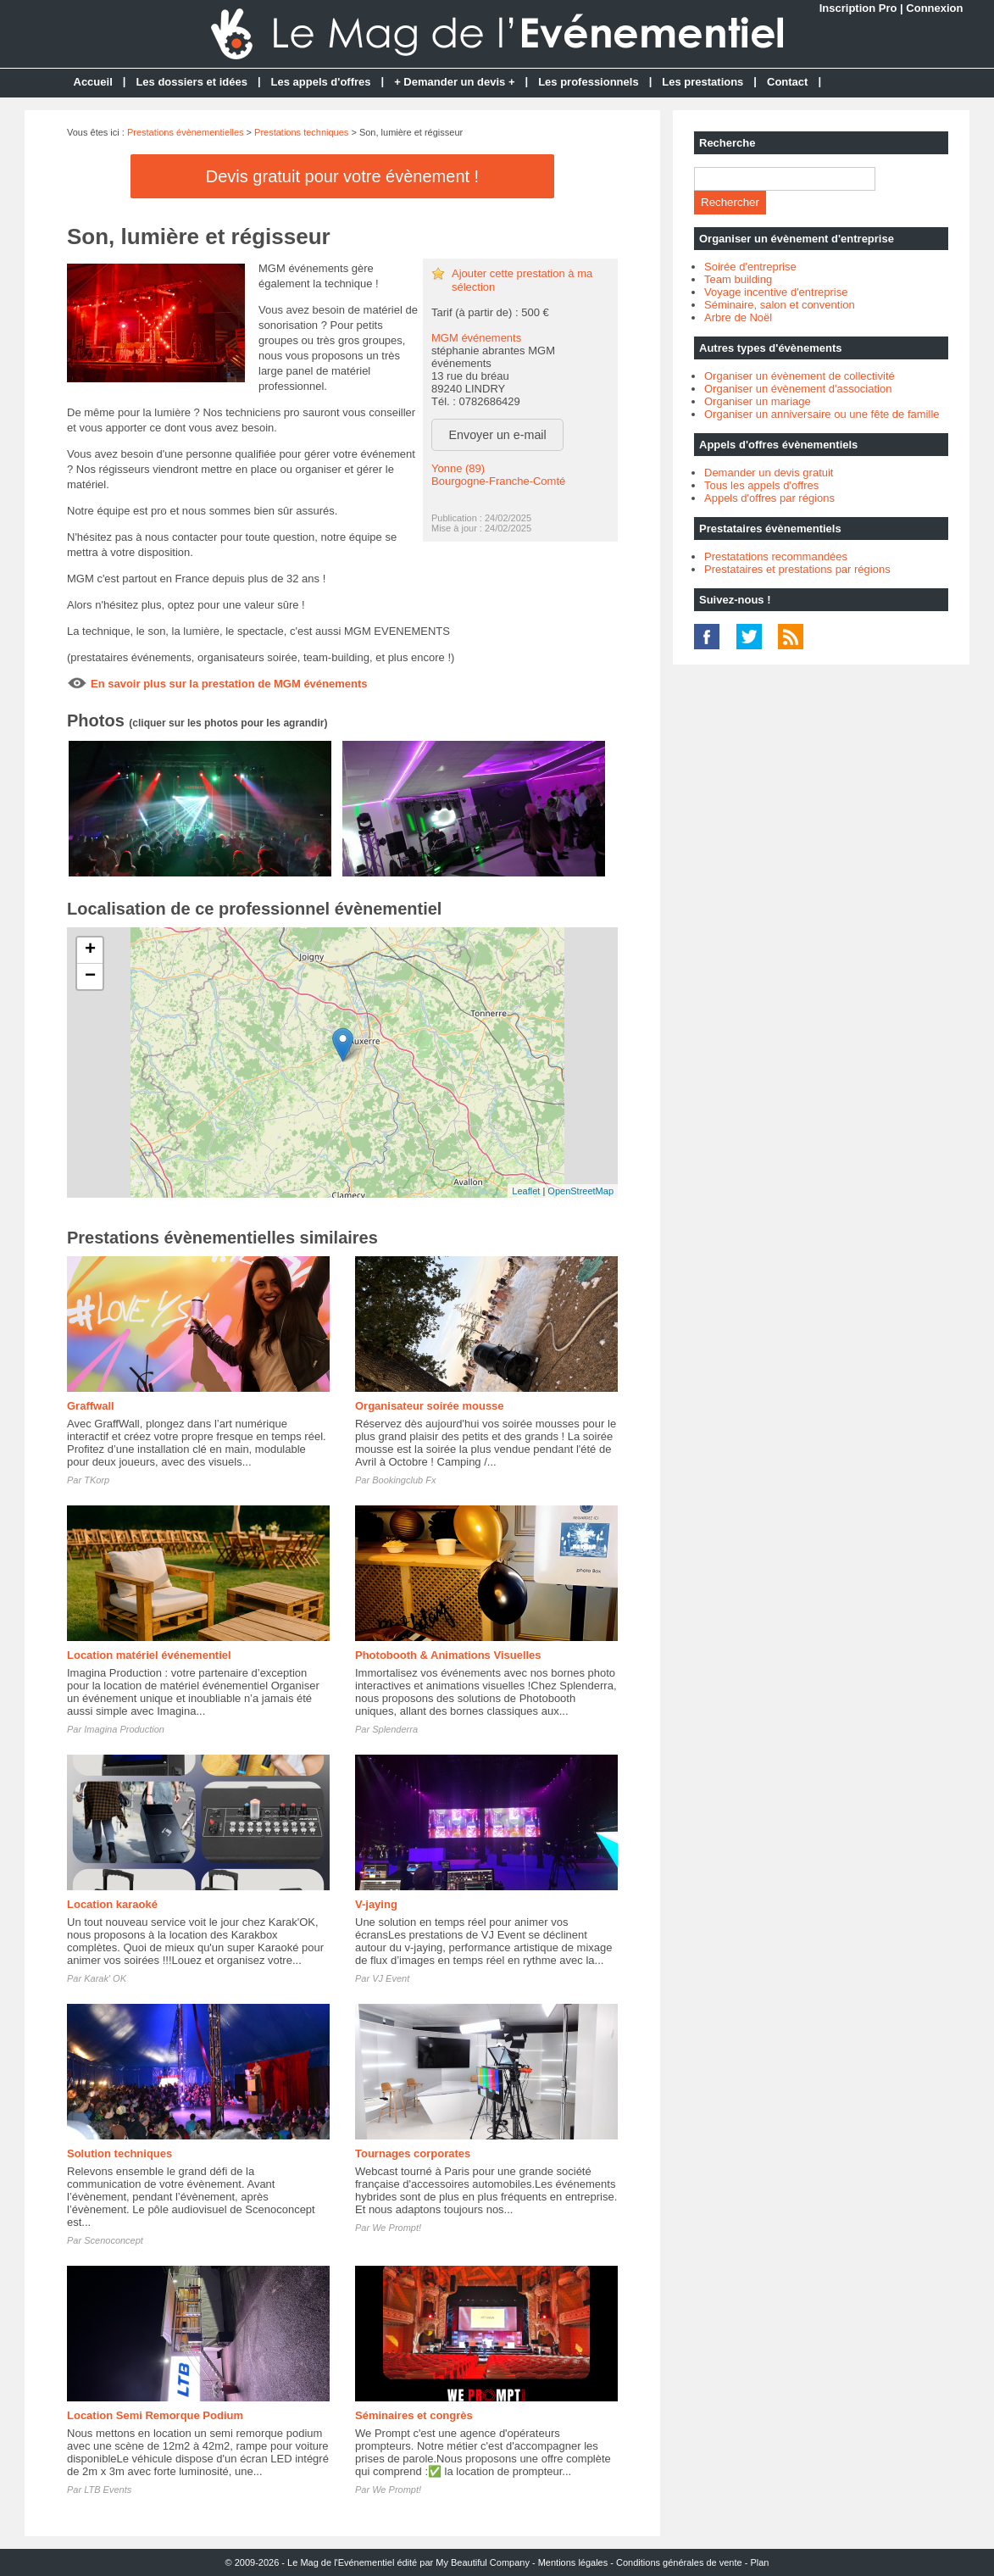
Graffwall (90, 1405)
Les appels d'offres (321, 81)
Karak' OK (105, 1978)
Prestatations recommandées (775, 556)
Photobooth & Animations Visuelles (448, 1655)
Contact (787, 81)
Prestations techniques (301, 132)
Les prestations (702, 81)
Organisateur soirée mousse (429, 1405)
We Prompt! (396, 2228)
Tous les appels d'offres (761, 485)
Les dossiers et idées (191, 81)
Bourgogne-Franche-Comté (498, 481)
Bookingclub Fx (404, 1480)
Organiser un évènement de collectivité (799, 376)
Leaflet (526, 1191)
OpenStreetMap (580, 1191)
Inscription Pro (858, 8)
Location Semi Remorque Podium (155, 2415)
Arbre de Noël (738, 317)
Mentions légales (573, 2562)
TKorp (96, 1480)
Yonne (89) (458, 468)
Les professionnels (588, 81)
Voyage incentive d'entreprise (775, 292)
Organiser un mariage (757, 401)
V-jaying (376, 1904)
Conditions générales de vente (679, 2562)
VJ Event (390, 1978)
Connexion (934, 8)
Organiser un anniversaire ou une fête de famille (822, 414)
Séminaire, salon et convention (779, 304)
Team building (738, 279)
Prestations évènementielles (185, 132)
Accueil (93, 81)
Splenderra (395, 1729)
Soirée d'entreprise (750, 266)
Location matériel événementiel (149, 1655)
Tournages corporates (412, 2153)
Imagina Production (124, 1729)
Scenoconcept (113, 2240)
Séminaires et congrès (414, 2415)
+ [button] (90, 950)
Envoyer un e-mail (498, 435)
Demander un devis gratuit (768, 472)
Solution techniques (119, 2153)
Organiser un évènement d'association (797, 388)
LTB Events (107, 2489)
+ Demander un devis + (454, 81)
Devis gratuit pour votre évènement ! (342, 176)
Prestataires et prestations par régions (797, 569)
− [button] (90, 976)
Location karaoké (112, 1904)
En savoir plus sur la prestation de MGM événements (229, 683)
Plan (759, 2562)
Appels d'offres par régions (769, 498)
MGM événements (476, 337)
